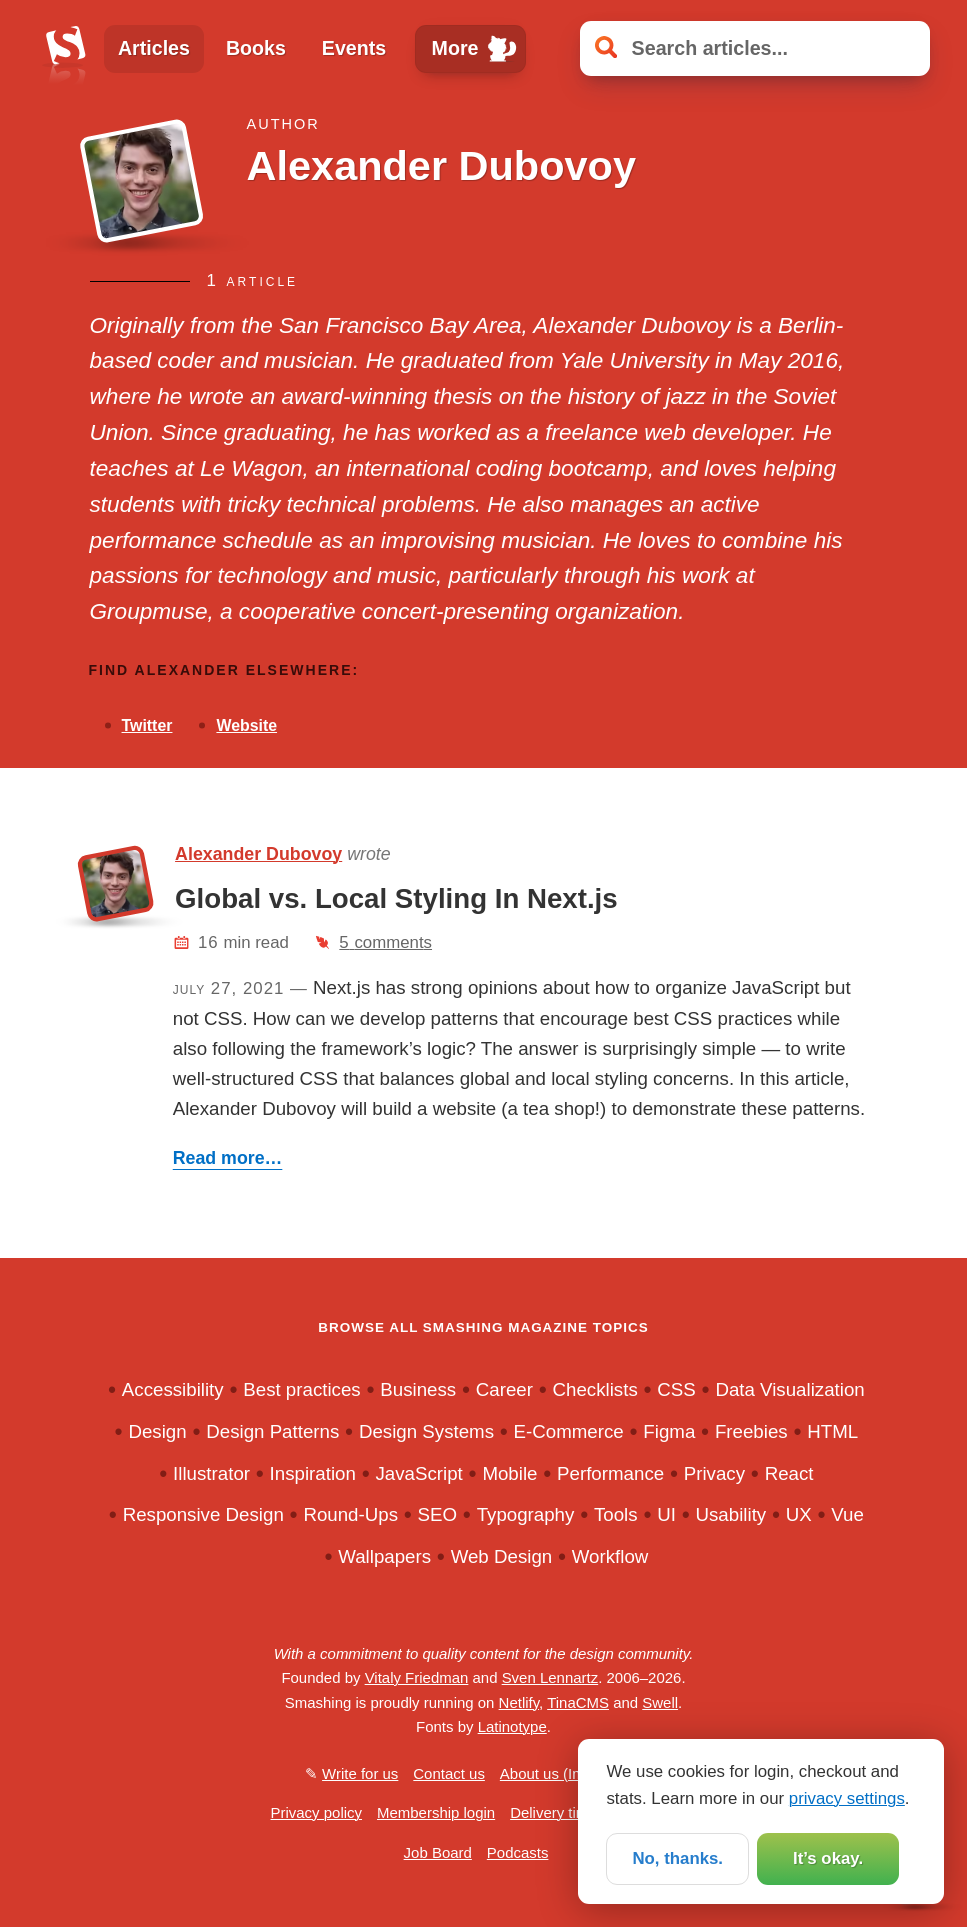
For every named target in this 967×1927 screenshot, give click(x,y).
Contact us (449, 1773)
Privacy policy (317, 1812)
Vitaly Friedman (417, 1677)
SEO (438, 1514)
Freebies (751, 1431)
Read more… (228, 1158)
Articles (154, 48)
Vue (847, 1514)
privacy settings (847, 1797)
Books (256, 48)
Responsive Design (203, 1514)
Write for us (360, 1773)
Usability (731, 1514)
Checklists (595, 1389)
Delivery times (557, 1812)
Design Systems (426, 1431)
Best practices (301, 1389)
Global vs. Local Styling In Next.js (396, 898)
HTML (832, 1431)
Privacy (714, 1473)
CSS (676, 1389)
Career (504, 1389)
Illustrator (211, 1473)
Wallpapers (384, 1556)
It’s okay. (828, 1858)
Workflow (610, 1556)
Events (354, 48)
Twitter (147, 725)
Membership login (436, 1812)
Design (157, 1431)
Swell (660, 1702)
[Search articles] (755, 48)
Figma (669, 1431)
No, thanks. (677, 1858)
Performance (610, 1473)
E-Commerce (569, 1431)
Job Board (438, 1852)
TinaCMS (578, 1702)
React (789, 1473)
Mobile (509, 1473)
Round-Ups (350, 1514)
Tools (616, 1514)
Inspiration (313, 1473)
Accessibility (173, 1389)
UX (799, 1514)
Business (418, 1389)
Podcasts (518, 1852)
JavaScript (418, 1473)
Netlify (519, 1702)
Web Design (502, 1556)
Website (246, 725)
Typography (526, 1514)
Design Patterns (272, 1431)
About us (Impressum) (573, 1773)
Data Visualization (789, 1389)
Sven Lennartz (550, 1677)
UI (666, 1514)
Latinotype (512, 1726)
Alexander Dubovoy (258, 854)
